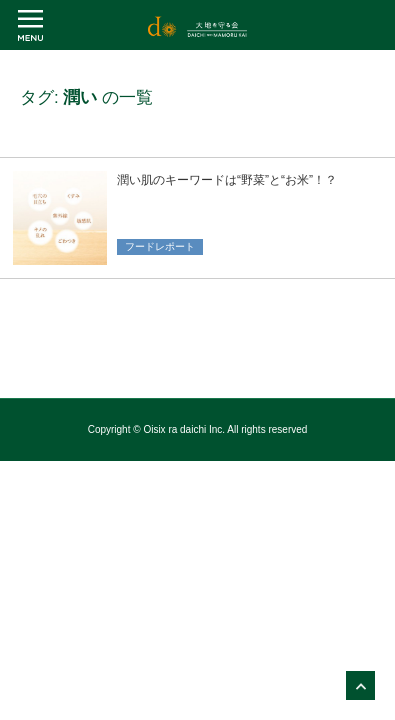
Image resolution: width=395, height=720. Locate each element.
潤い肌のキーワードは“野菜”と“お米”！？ (227, 180)
